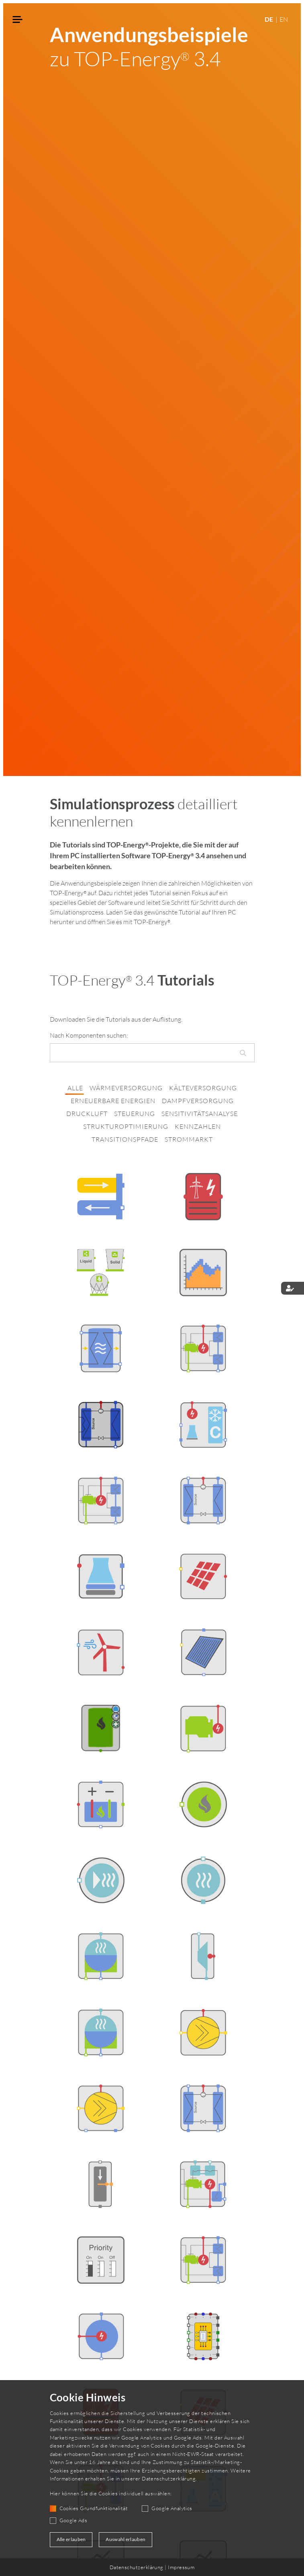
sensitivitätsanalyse (199, 1114)
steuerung (134, 1114)
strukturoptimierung (125, 1126)
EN (284, 19)
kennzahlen (198, 1126)
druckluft (87, 1114)
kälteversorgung (203, 1088)
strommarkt (189, 1139)
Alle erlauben (71, 2539)
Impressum (181, 2567)
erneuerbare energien (113, 1101)
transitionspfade (125, 1139)
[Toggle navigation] (17, 20)
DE (269, 19)
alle (75, 1088)
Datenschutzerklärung (169, 2478)
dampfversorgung (198, 1101)
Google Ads (73, 2520)
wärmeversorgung (126, 1088)
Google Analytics (171, 2508)
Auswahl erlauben (125, 2539)
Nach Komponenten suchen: (89, 1035)
